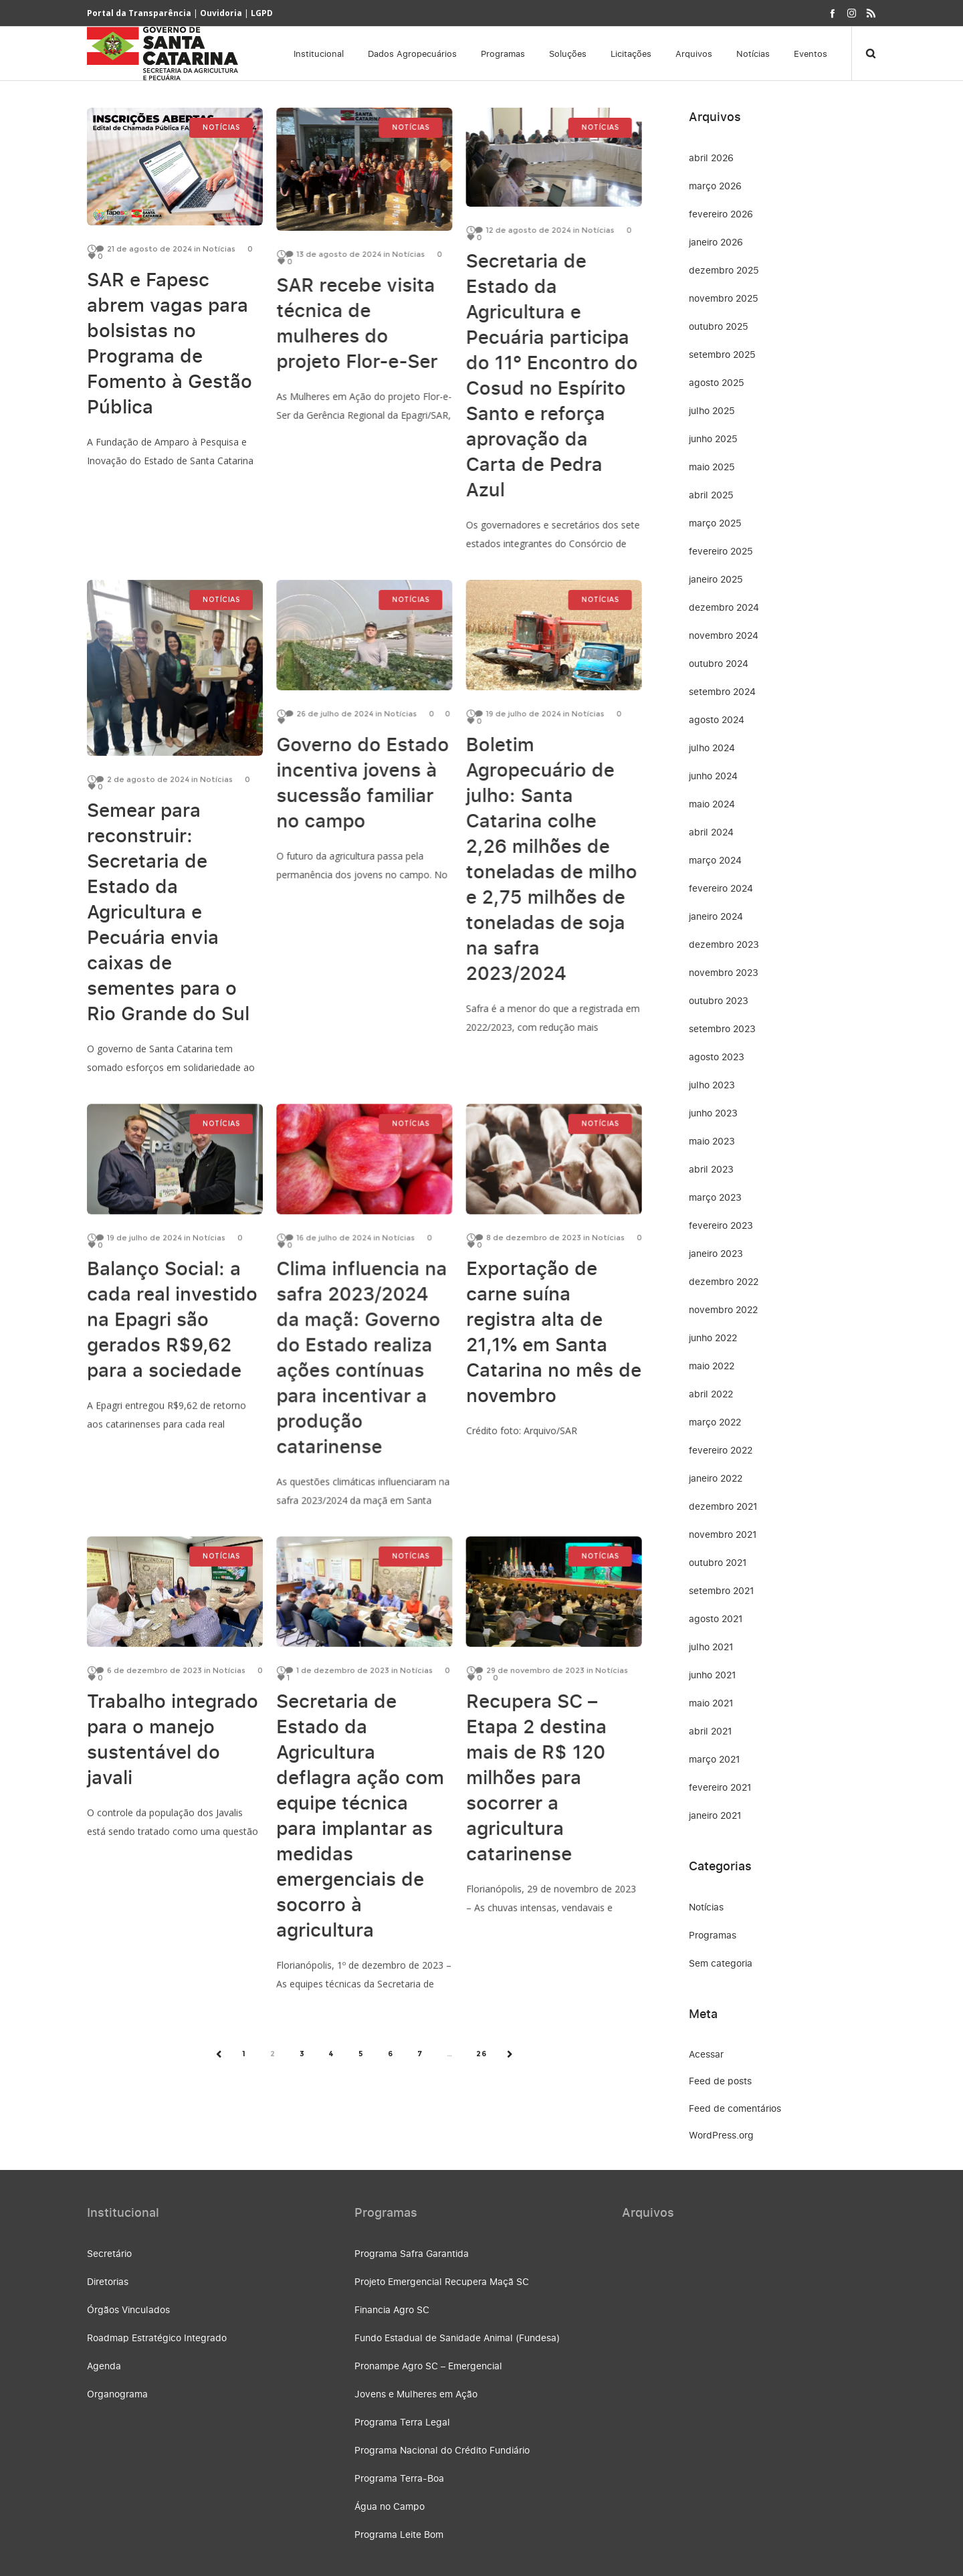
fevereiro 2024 (721, 888)
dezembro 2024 (724, 607)
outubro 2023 (718, 1000)
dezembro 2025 (724, 270)
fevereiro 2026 (721, 213)
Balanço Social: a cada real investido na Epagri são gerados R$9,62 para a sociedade (172, 1311)
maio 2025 (712, 466)
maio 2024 (712, 803)
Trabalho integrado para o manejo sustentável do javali (172, 1731)
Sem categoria (720, 1963)
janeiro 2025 (716, 579)
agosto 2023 (716, 1056)
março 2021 (714, 1759)
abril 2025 (711, 494)
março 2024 (715, 860)
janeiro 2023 (716, 1253)
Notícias (706, 1906)
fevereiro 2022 (720, 1450)
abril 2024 (711, 831)
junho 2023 (713, 1112)
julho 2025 (712, 410)
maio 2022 (711, 1365)
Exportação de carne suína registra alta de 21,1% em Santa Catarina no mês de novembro (553, 1324)
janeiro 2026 (716, 241)
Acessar (706, 2054)
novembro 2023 (723, 972)
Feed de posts (720, 2080)
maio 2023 (712, 1140)
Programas (712, 1934)
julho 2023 (712, 1084)
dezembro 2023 (724, 944)
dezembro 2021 (723, 1506)
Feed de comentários (735, 2108)
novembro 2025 (723, 298)
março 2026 (715, 185)
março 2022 (715, 1421)
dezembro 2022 (723, 1281)
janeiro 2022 (715, 1478)
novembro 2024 (723, 635)
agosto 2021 (716, 1618)
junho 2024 (713, 775)
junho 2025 (713, 438)
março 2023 (715, 1197)
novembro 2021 (723, 1534)
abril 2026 (711, 157)
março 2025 (715, 522)
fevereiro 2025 (721, 550)
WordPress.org (721, 2134)
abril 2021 (710, 1730)
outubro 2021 (718, 1562)
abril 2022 (711, 1393)
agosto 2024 (716, 719)
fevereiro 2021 (720, 1787)
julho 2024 (712, 747)
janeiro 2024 (716, 916)
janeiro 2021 (715, 1815)
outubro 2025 (718, 326)
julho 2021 (711, 1646)
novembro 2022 (723, 1309)
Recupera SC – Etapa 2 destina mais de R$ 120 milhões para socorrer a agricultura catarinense (535, 1769)
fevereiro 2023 (721, 1225)
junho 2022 (713, 1337)
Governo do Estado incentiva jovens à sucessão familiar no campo (362, 784)
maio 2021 (711, 1702)
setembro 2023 (722, 1028)
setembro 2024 (722, 691)
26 (481, 2053)
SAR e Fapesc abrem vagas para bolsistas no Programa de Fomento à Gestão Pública (169, 342)
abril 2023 (711, 1169)
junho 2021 (712, 1674)
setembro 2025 (722, 354)
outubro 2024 (718, 663)
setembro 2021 (721, 1590)
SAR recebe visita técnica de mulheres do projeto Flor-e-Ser (356, 323)
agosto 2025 (716, 382)
